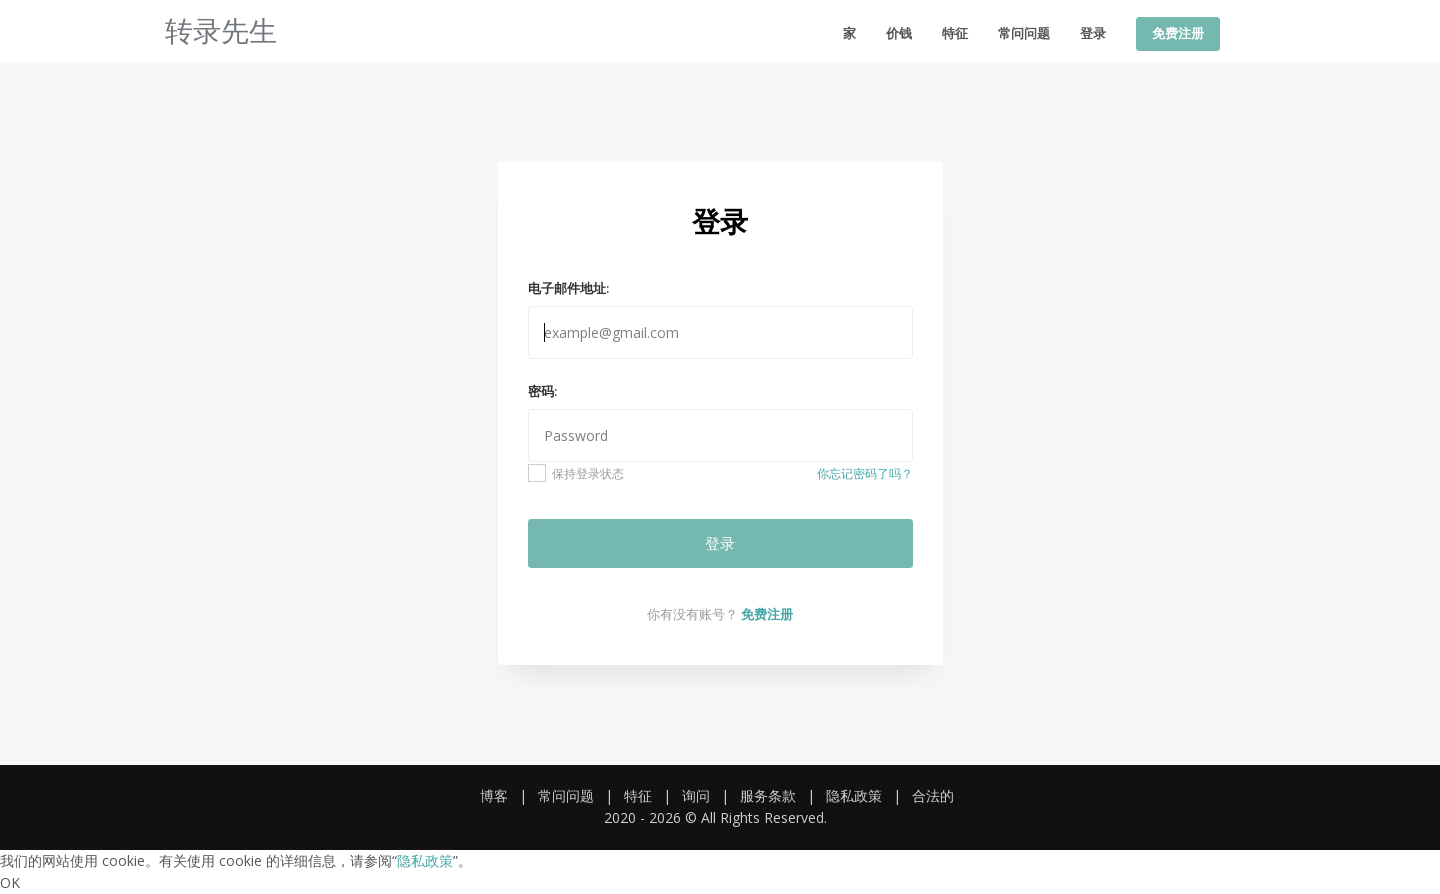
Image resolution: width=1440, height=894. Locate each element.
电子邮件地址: (568, 288)
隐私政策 (854, 795)
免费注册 (1178, 33)
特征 (955, 33)
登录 (1093, 33)
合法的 (933, 795)
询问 (696, 795)
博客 (494, 795)
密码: (542, 391)
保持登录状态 (576, 473)
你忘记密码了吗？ (865, 473)
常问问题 (1024, 33)
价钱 (899, 33)
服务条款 (768, 795)
